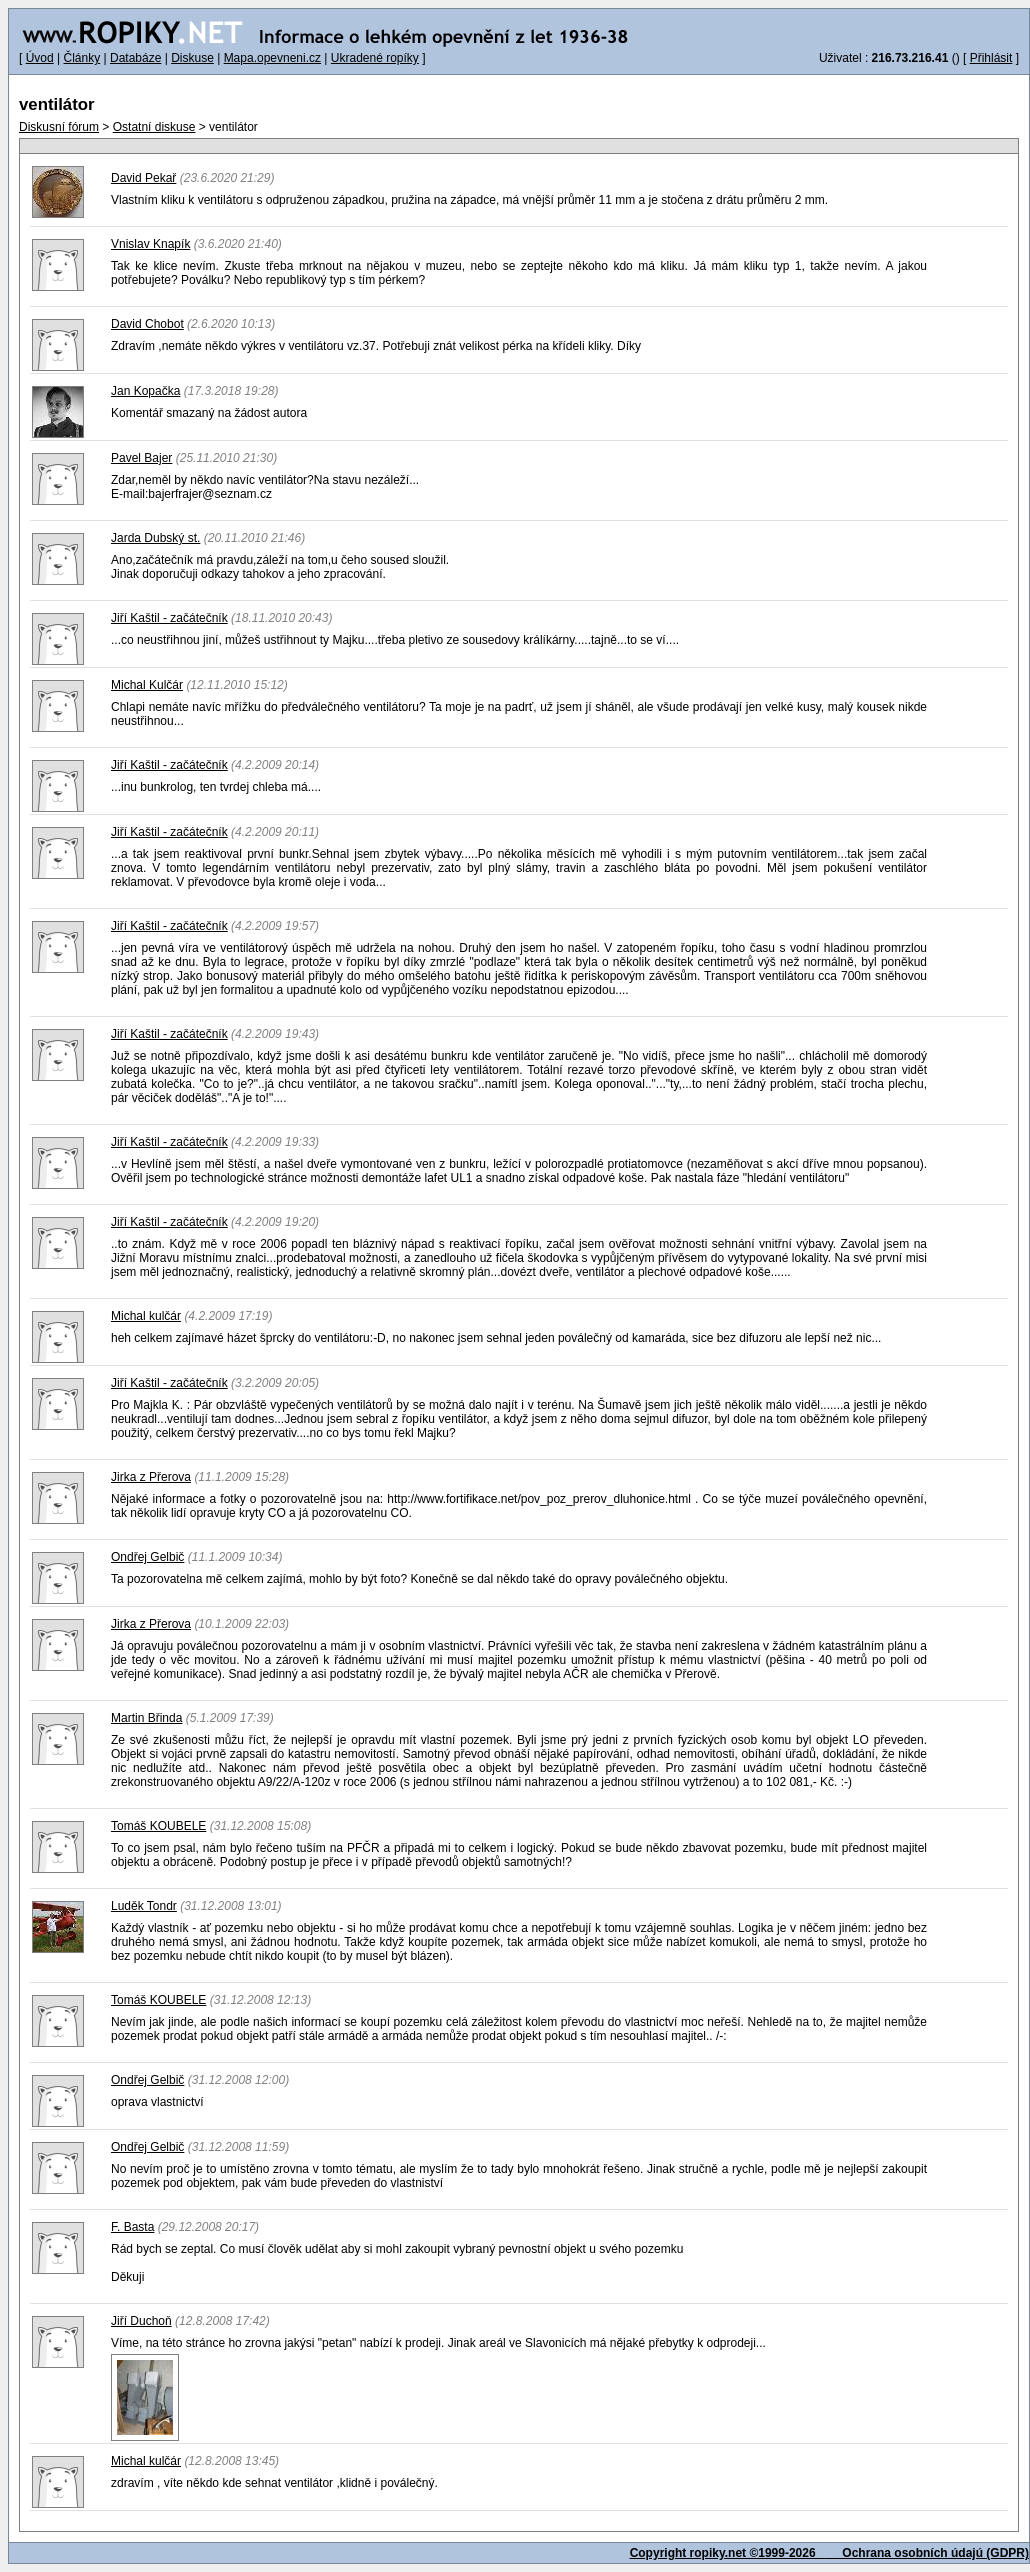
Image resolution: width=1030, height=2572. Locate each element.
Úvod (40, 58)
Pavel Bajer (141, 458)
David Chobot (147, 324)
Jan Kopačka (145, 391)
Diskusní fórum (59, 127)
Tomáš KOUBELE (158, 1826)
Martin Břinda (146, 1718)
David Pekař (143, 178)
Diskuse (192, 58)
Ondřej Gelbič (147, 2080)
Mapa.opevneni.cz (272, 58)
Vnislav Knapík (150, 244)
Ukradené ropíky (375, 58)
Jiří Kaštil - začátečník (169, 618)
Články (81, 58)
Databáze (135, 58)
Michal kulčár (146, 1316)
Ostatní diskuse (154, 127)
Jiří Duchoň (141, 2321)
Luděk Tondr (144, 1906)
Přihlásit (991, 58)
